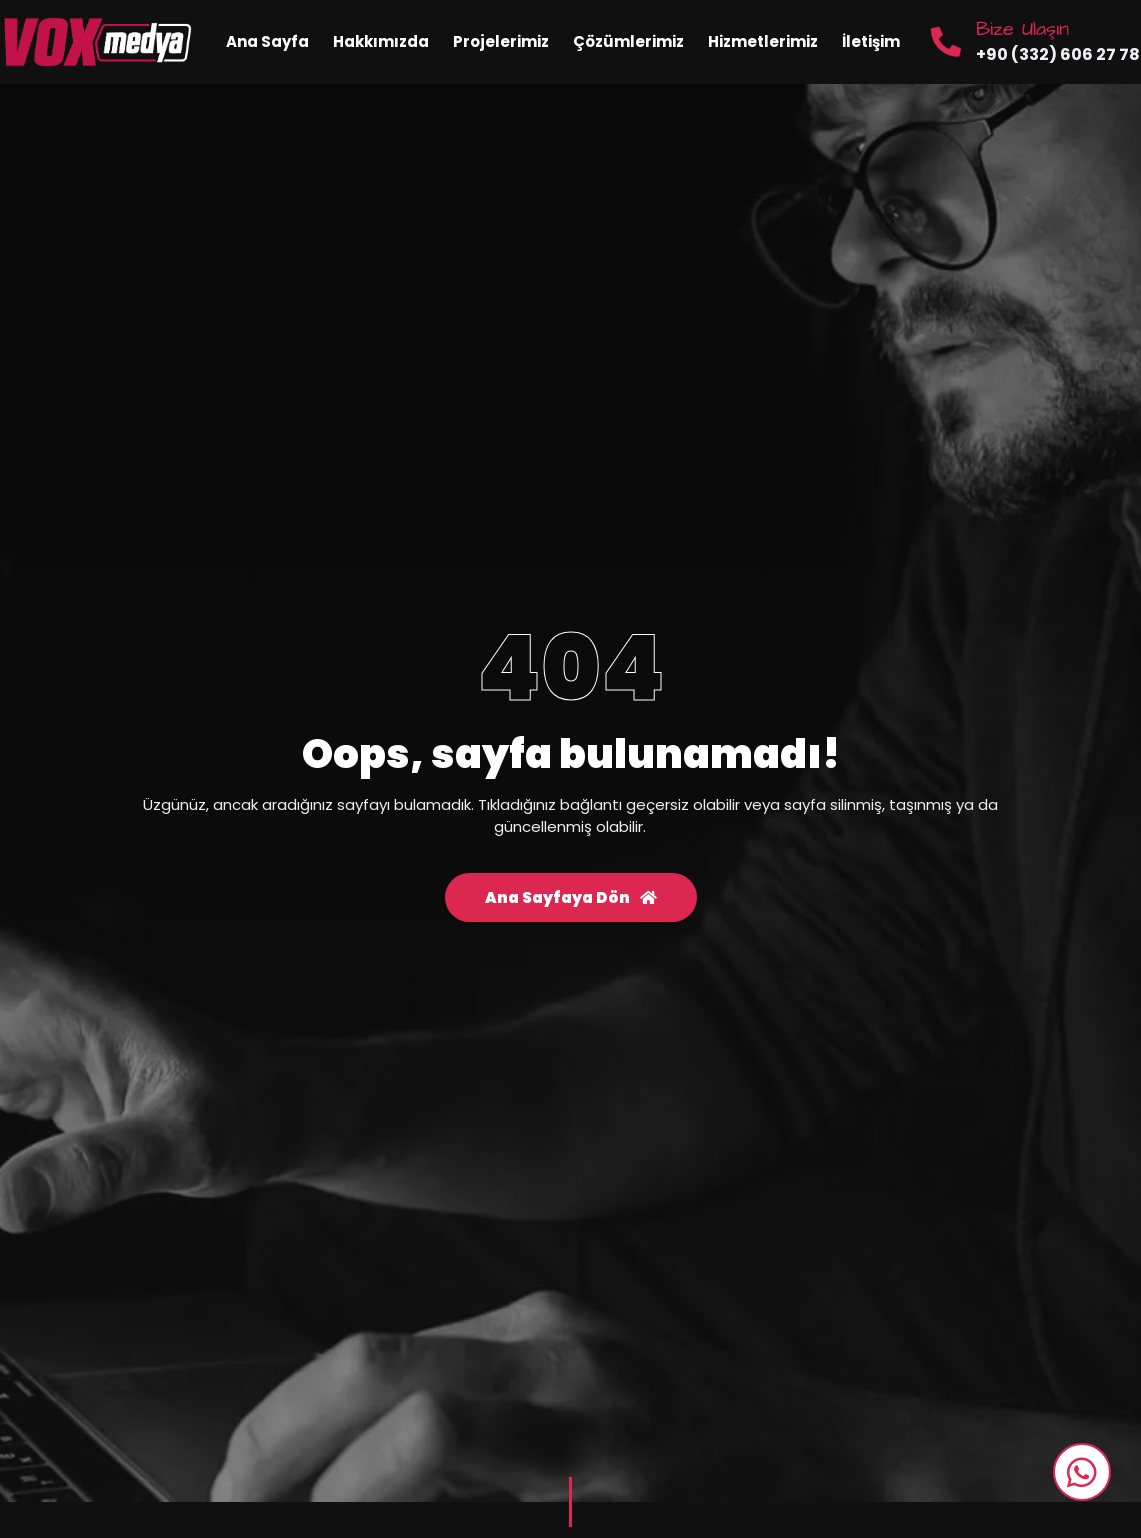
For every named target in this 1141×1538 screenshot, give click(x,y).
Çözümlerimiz (628, 41)
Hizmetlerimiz (763, 41)
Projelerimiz (501, 41)
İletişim (871, 41)
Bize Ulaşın (1022, 29)
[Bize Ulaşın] (946, 42)
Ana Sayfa (267, 41)
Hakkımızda (381, 41)
